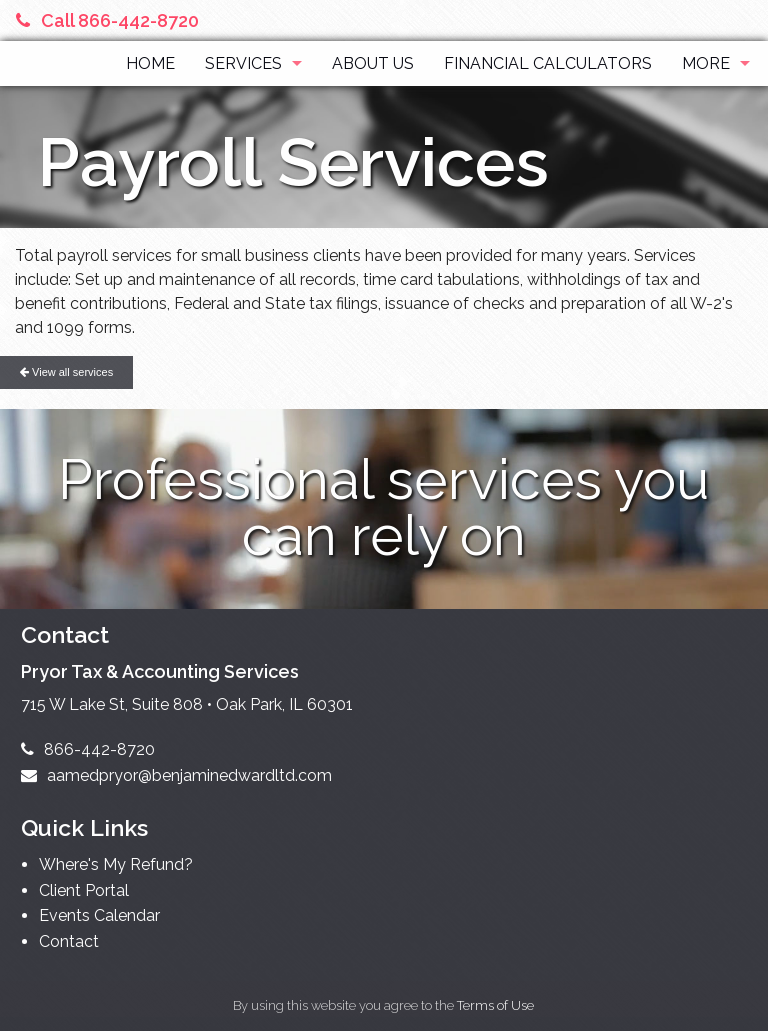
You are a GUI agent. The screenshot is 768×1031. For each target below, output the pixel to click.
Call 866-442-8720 (107, 20)
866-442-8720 (88, 749)
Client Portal (84, 890)
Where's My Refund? (116, 864)
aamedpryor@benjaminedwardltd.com (176, 775)
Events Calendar (99, 915)
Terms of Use (495, 1005)
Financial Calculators (548, 63)
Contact (69, 941)
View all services (66, 372)
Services (243, 63)
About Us (373, 63)
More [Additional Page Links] (706, 63)
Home (150, 63)
